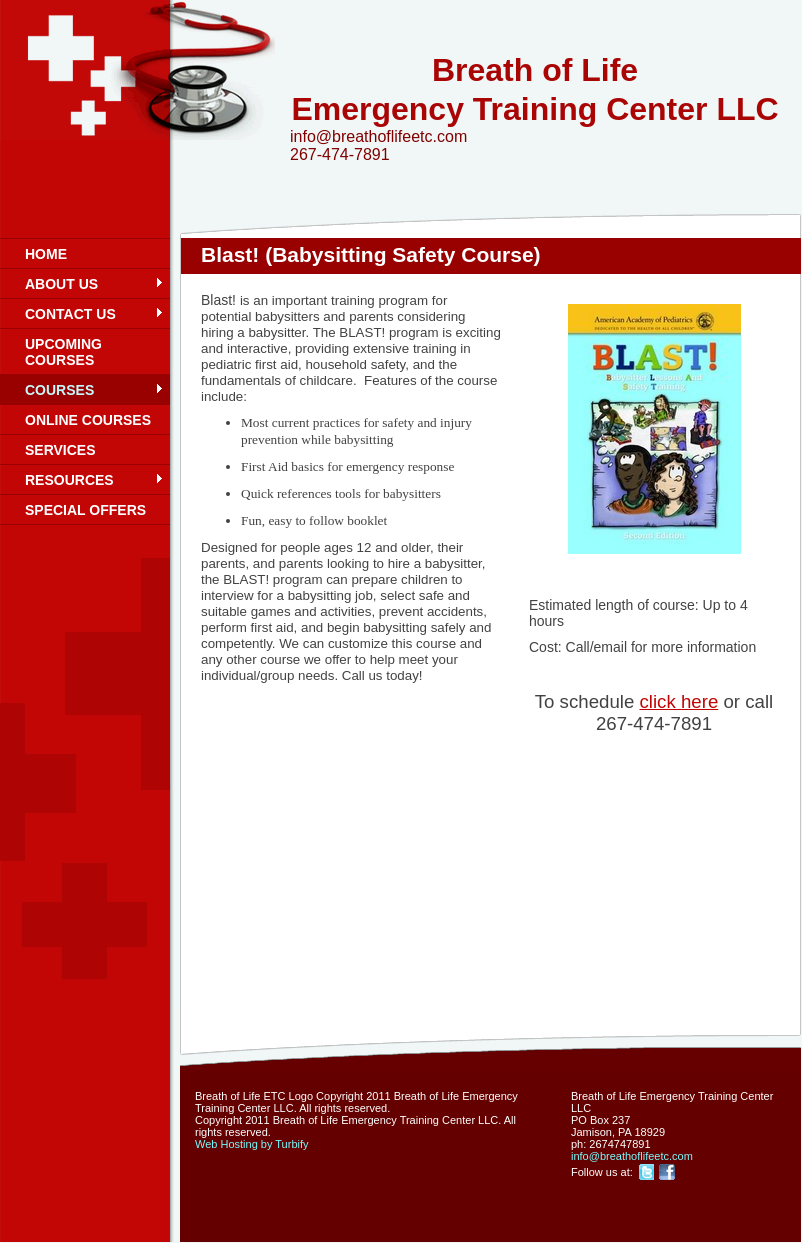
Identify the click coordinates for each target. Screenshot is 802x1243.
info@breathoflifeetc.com (632, 1156)
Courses (59, 390)
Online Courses (88, 420)
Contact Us (70, 314)
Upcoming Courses (63, 352)
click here (678, 701)
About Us (61, 284)
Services (60, 450)
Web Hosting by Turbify (252, 1144)
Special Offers (85, 510)
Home (46, 254)
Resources (69, 480)
